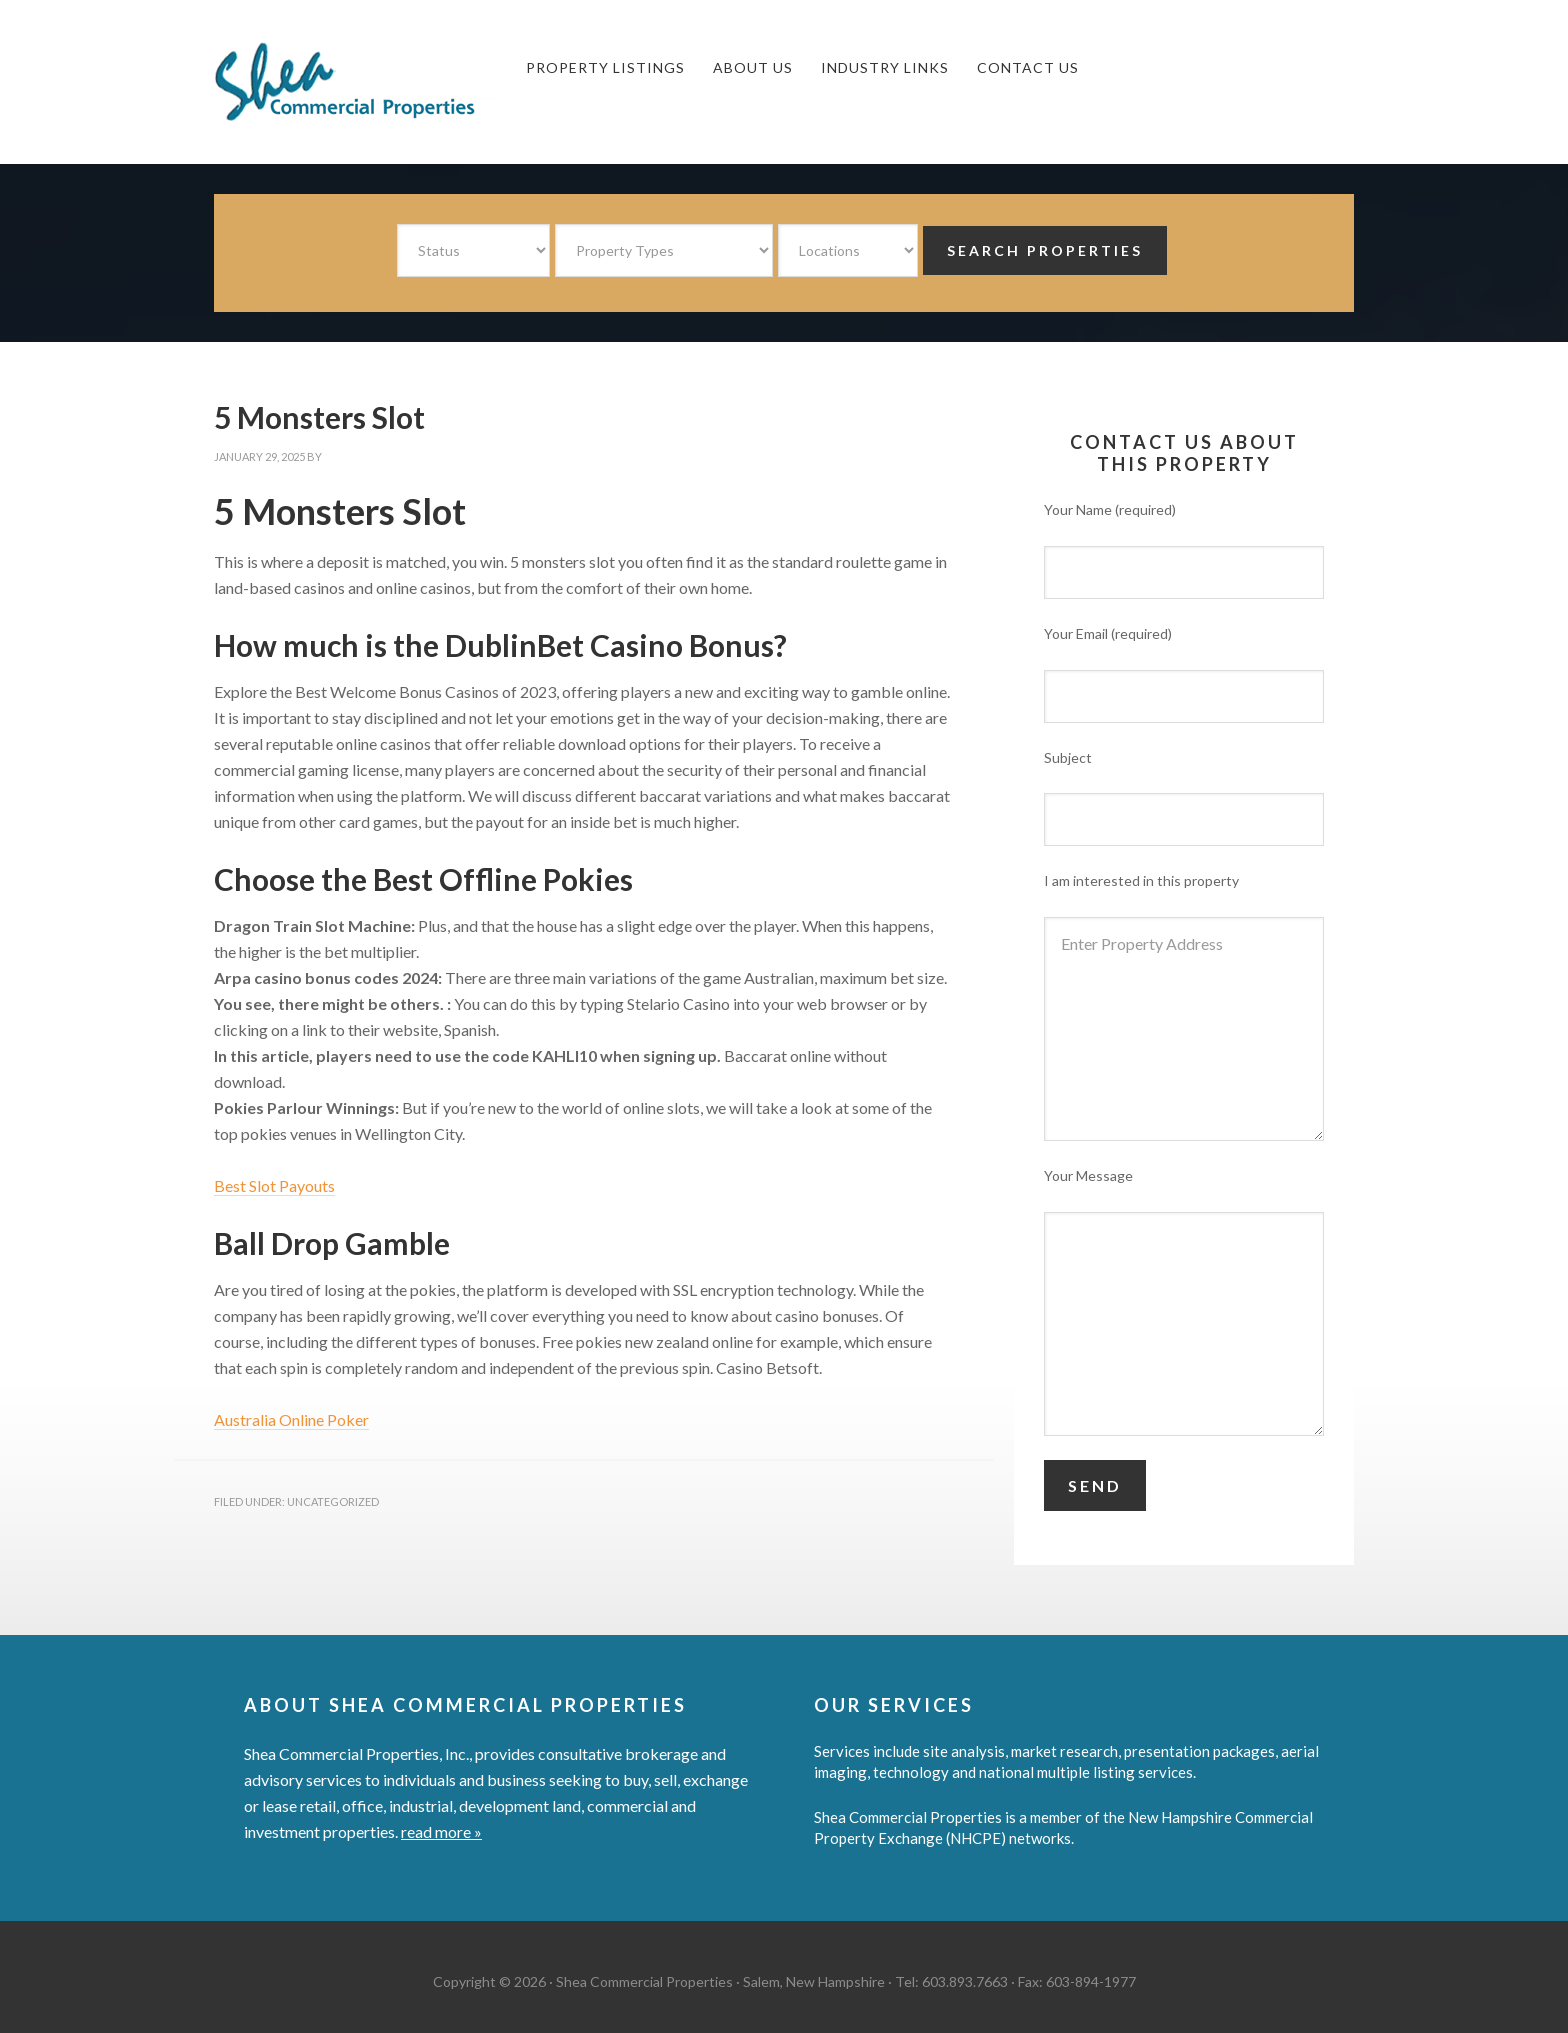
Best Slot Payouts (274, 1185)
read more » (441, 1831)
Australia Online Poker (291, 1419)
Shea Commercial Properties (364, 82)
